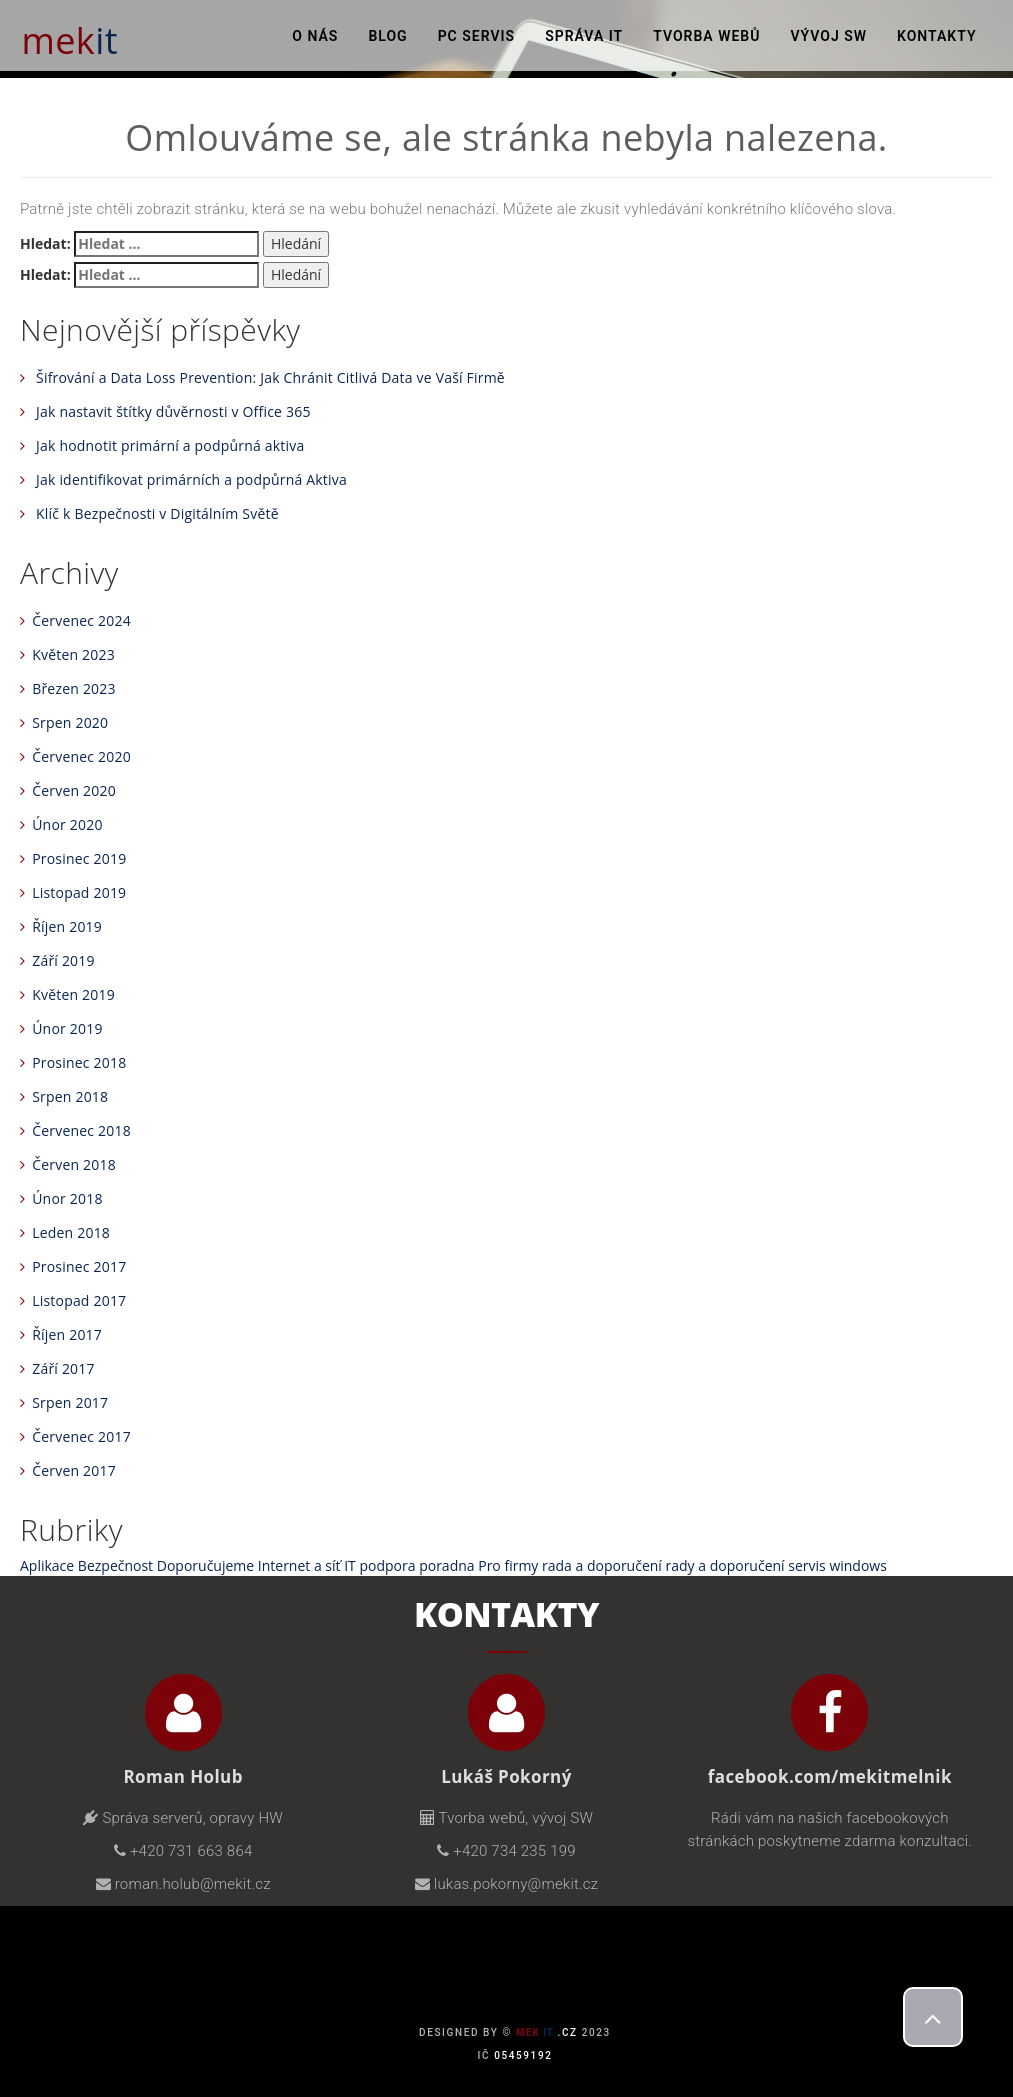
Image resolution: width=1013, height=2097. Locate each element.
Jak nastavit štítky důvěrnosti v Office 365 (173, 411)
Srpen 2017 (70, 1402)
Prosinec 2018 (79, 1062)
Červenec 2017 (81, 1436)
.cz (547, 2032)
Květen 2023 (73, 654)
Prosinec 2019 (79, 858)
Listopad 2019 (79, 892)
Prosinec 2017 (79, 1266)
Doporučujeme (205, 1565)
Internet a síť (299, 1565)
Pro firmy (508, 1565)
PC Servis (476, 40)
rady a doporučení (725, 1565)
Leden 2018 (71, 1232)
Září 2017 (63, 1368)
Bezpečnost (115, 1565)
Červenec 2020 (81, 756)
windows (857, 1565)
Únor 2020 (67, 824)
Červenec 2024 (81, 620)
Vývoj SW (828, 40)
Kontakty (936, 40)
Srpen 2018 (70, 1096)
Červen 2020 (74, 790)
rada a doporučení (602, 1565)
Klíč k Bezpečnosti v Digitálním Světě (157, 513)
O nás (315, 40)
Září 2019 (63, 960)
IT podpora (379, 1565)
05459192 (523, 2055)
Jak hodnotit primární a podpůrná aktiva (170, 445)
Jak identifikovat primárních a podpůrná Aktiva (191, 479)
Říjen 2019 (67, 926)
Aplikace (47, 1565)
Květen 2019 (73, 994)
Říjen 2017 (67, 1334)
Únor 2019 (67, 1028)
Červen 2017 (74, 1470)
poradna (446, 1565)
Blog (387, 40)
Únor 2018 (67, 1198)
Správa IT (584, 40)
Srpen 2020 (70, 722)
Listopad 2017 (79, 1300)
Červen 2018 (74, 1164)
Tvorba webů (706, 40)
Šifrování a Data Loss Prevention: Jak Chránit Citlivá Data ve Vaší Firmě (270, 377)
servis (806, 1565)
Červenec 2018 (81, 1130)
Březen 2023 (74, 688)
